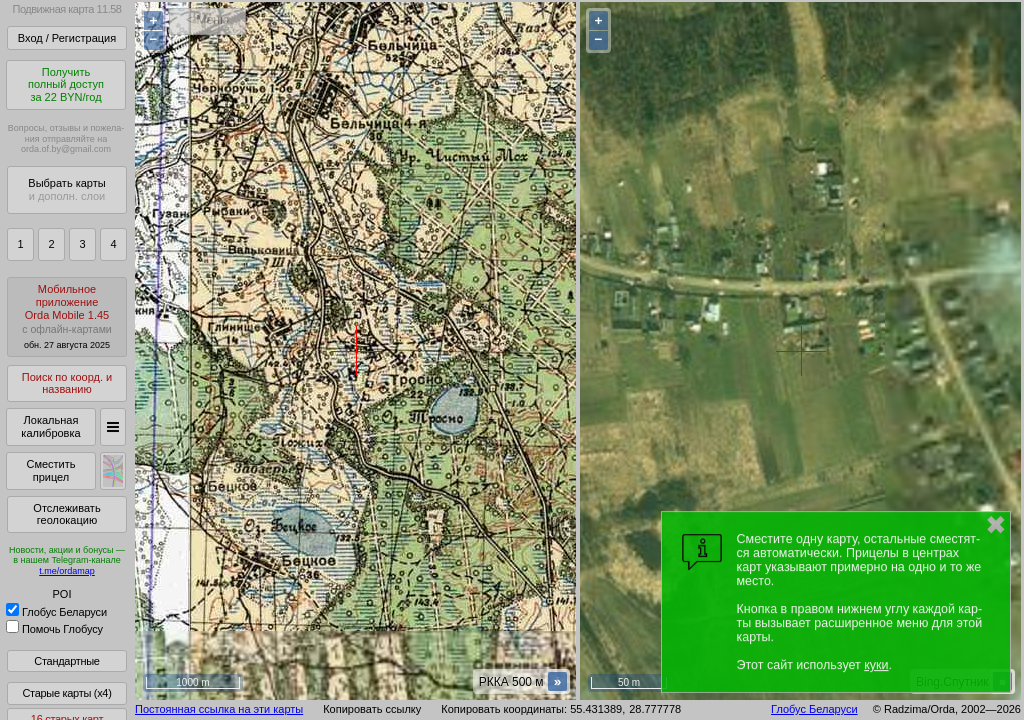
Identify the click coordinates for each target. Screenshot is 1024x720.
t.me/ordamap (67, 571)
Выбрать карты (66, 189)
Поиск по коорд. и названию (67, 383)
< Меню (207, 20)
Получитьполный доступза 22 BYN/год (66, 84)
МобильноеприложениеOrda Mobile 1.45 (67, 316)
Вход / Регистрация (67, 38)
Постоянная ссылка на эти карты (219, 709)
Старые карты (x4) (66, 693)
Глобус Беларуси (56, 612)
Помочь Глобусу (54, 629)
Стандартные (66, 661)
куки (876, 665)
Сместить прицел (50, 470)
